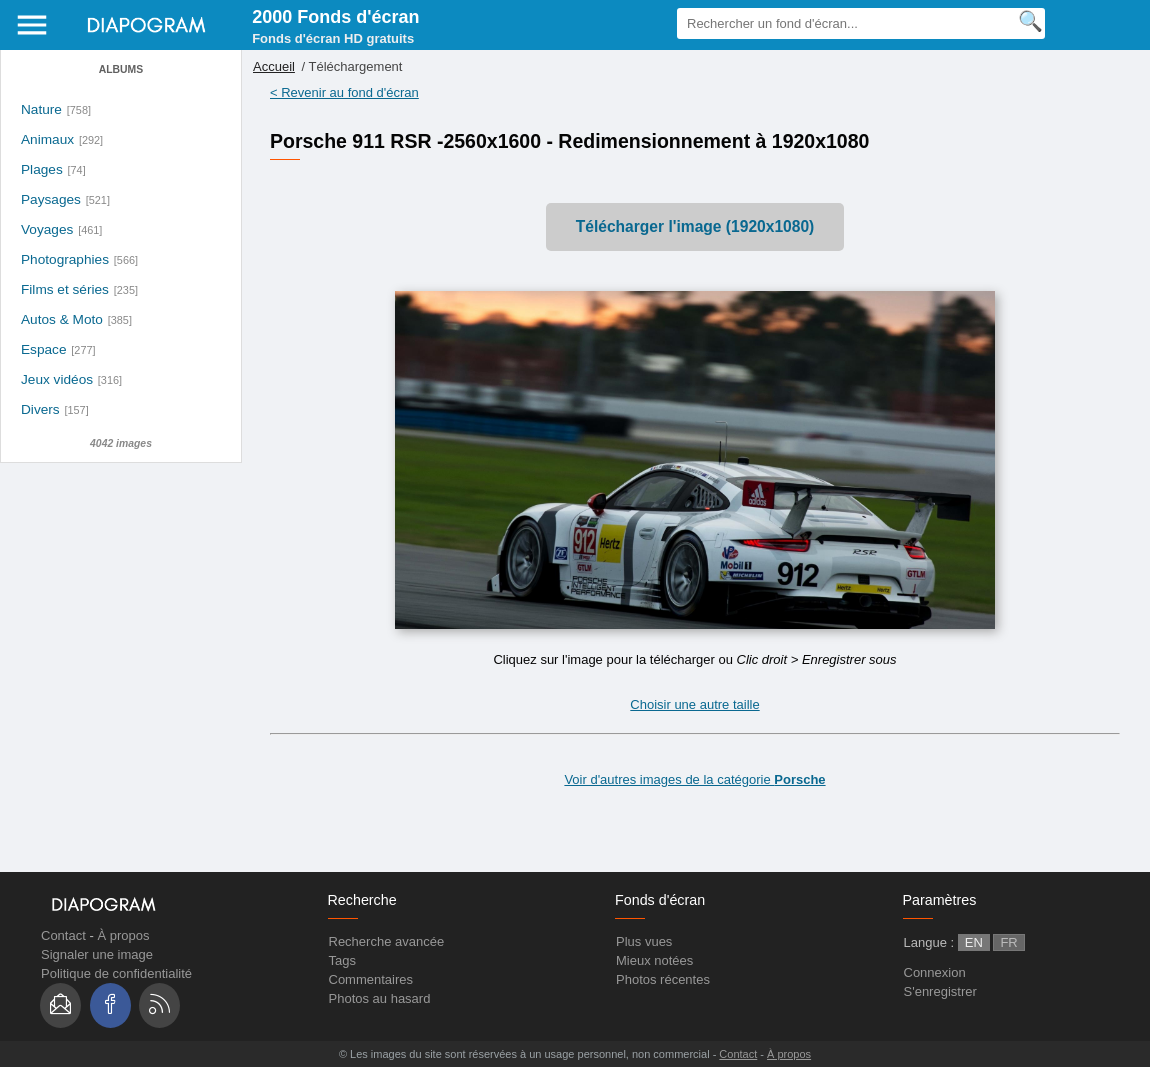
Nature (41, 109)
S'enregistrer (940, 991)
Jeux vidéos (57, 379)
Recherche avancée (387, 941)
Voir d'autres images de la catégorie (694, 779)
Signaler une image (97, 954)
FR (1008, 942)
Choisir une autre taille (694, 704)
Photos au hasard (380, 998)
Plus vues (644, 941)
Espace (44, 349)
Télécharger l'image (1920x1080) (695, 226)
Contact (63, 935)
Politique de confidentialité (116, 973)
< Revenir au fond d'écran (344, 92)
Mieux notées (654, 960)
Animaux (47, 139)
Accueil (274, 66)
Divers (40, 409)
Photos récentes (663, 979)
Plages (42, 169)
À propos (123, 935)
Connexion (935, 972)
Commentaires (371, 979)
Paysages (51, 199)
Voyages (47, 229)
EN (974, 942)
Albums (121, 69)
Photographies (65, 259)
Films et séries (65, 289)
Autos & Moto (62, 319)
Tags (342, 960)
